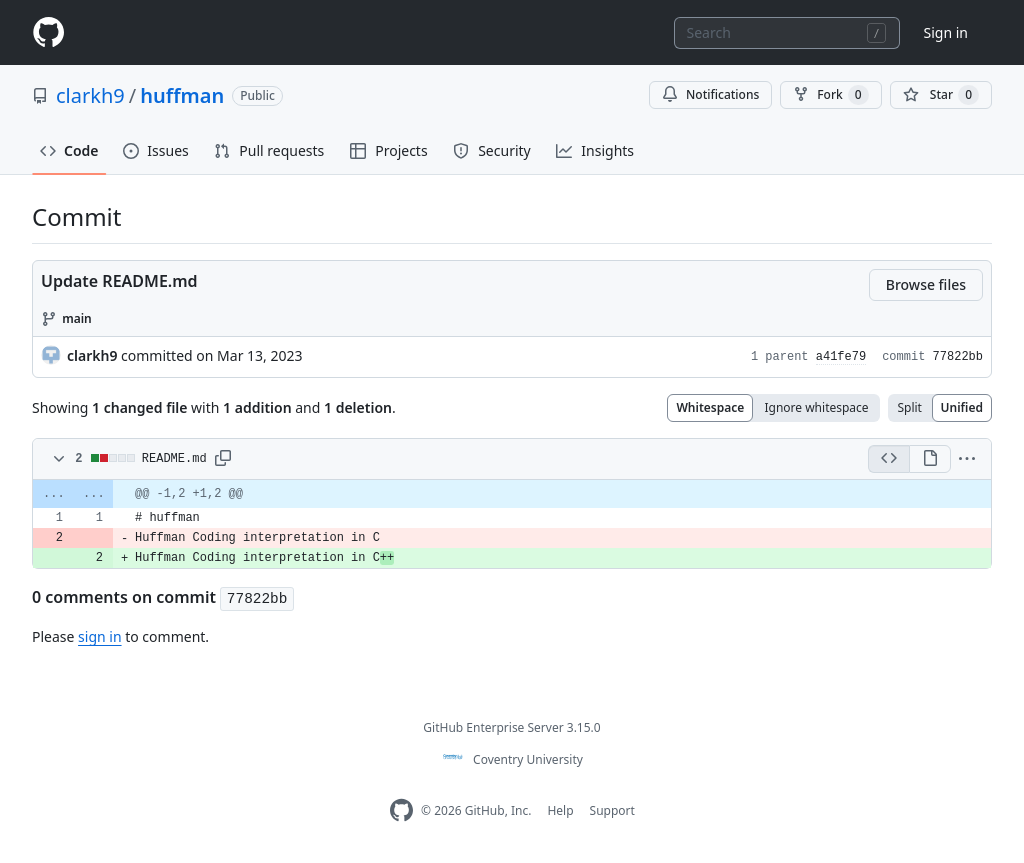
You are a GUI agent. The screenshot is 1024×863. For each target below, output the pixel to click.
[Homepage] (48, 32)
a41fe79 (841, 357)
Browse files (926, 284)
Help (560, 810)
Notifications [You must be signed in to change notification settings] (710, 94)
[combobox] (787, 33)
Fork (830, 95)
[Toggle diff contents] (57, 459)
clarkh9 (90, 95)
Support (612, 810)
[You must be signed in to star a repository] (941, 95)
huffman (182, 95)
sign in (99, 636)
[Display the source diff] (888, 459)
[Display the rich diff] (930, 459)
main (77, 318)
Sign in (946, 32)
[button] (223, 459)
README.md (174, 459)
